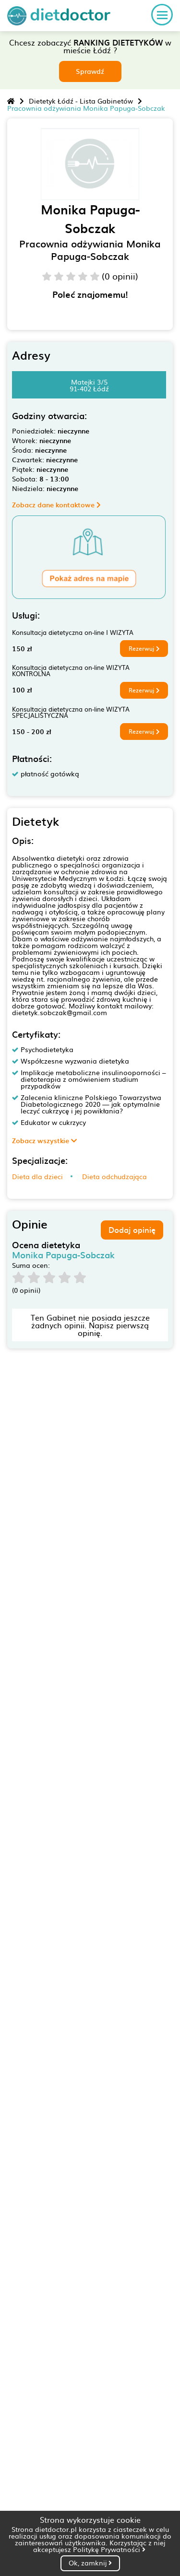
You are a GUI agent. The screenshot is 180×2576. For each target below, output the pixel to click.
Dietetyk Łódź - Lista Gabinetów (81, 100)
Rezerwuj (144, 648)
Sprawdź (90, 71)
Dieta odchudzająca (114, 1176)
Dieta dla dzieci (37, 1176)
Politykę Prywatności (109, 2549)
